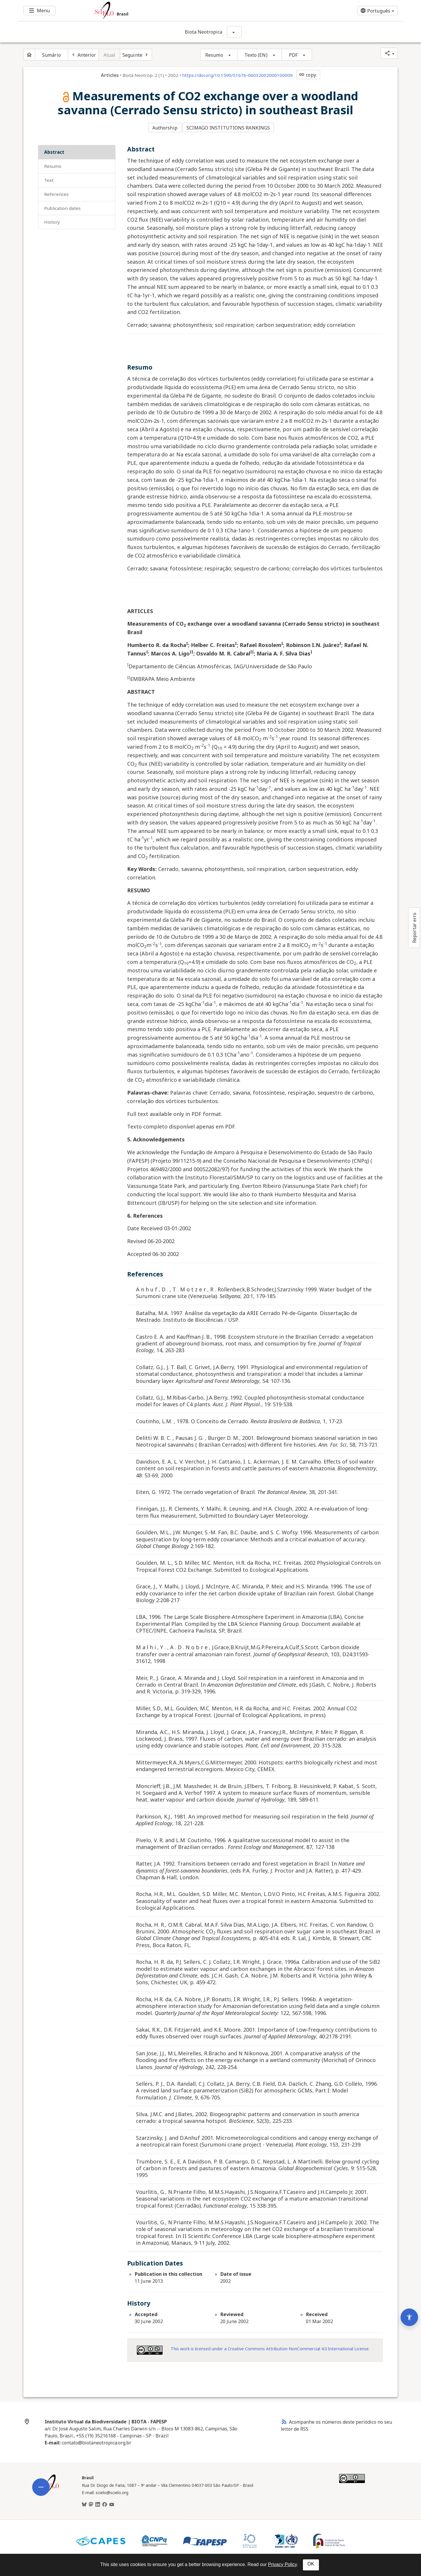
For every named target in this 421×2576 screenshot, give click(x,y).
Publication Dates (62, 205)
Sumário (51, 55)
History (52, 219)
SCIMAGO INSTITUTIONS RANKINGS (230, 126)
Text (49, 177)
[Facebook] (104, 2502)
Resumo (214, 55)
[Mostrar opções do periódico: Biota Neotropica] (234, 32)
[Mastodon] (91, 2502)
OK (311, 2563)
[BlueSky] (84, 2502)
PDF (293, 55)
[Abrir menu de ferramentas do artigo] (41, 2373)
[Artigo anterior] (83, 55)
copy (307, 75)
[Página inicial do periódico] (29, 55)
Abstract (54, 149)
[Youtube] (111, 2502)
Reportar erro (414, 927)
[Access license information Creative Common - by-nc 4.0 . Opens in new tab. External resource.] (150, 2347)
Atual (109, 55)
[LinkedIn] (97, 2502)
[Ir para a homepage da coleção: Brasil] (178, 10)
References (56, 191)
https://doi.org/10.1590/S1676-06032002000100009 (237, 75)
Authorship (164, 126)
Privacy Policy (282, 2564)
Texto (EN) (256, 55)
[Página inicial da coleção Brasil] (49, 2488)
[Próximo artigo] (136, 55)
